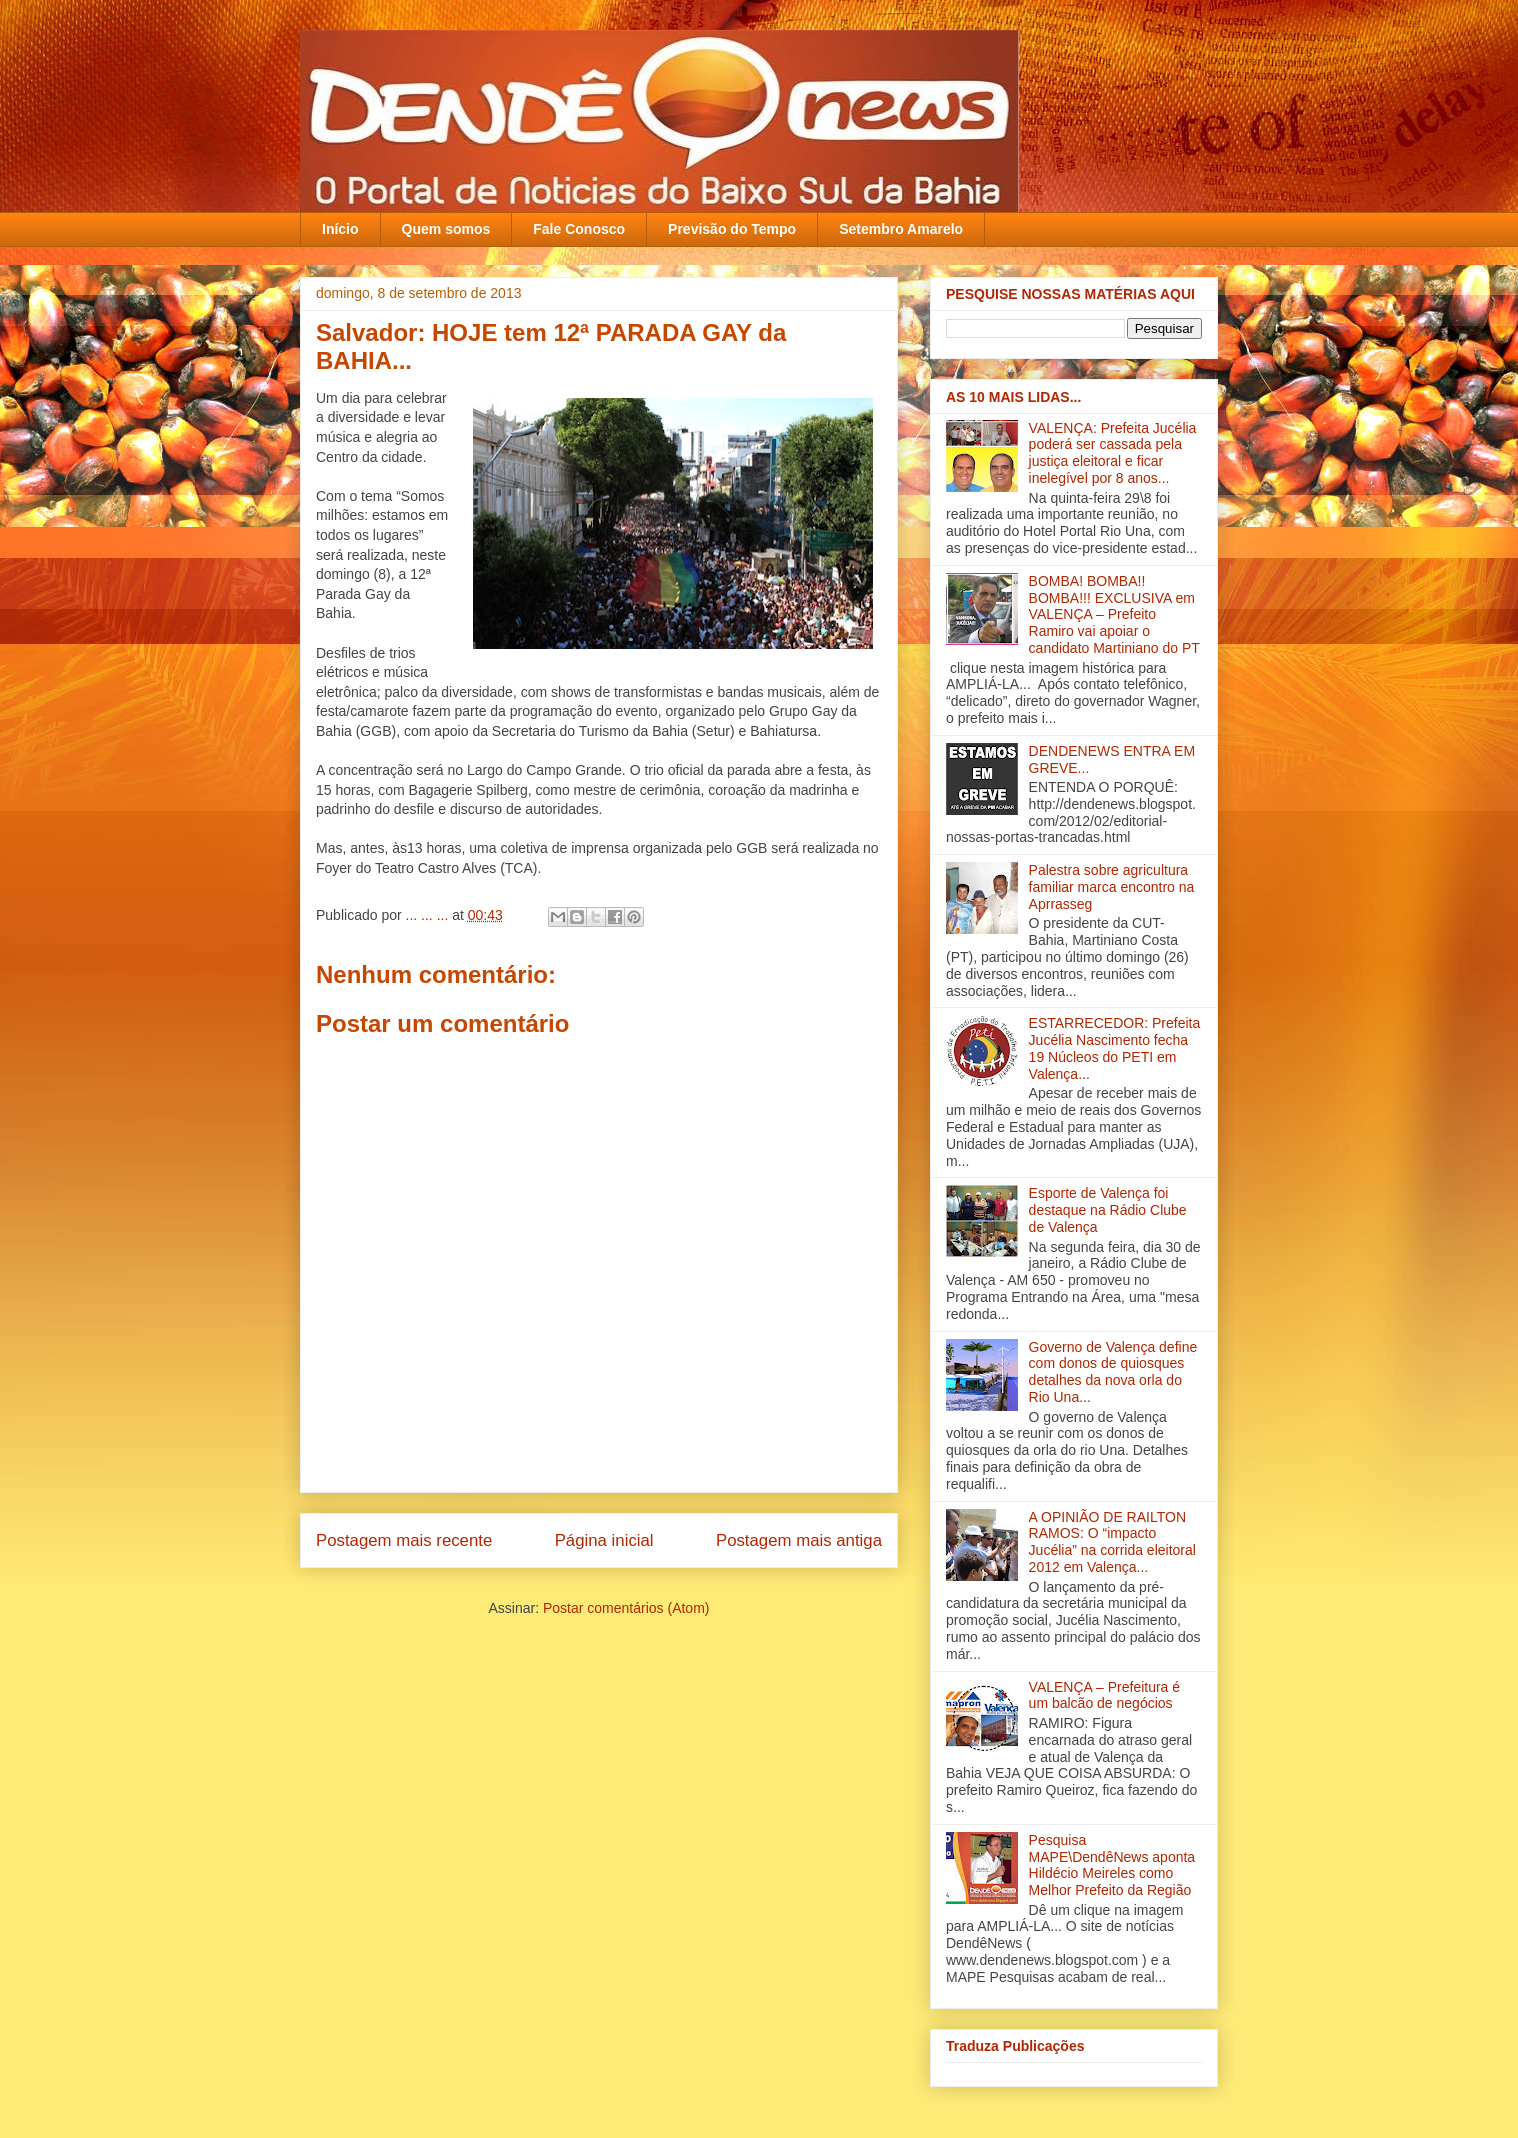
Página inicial (604, 1540)
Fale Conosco (579, 229)
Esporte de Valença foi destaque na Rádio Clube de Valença (1108, 1210)
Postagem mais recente (404, 1540)
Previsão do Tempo (732, 229)
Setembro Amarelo (901, 229)
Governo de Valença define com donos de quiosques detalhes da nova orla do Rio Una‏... (1113, 1372)
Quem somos (446, 229)
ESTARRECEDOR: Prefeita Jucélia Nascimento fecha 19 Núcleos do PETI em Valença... (1115, 1048)
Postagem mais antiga (799, 1540)
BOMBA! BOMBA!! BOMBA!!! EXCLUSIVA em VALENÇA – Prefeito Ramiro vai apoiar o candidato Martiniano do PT (1114, 614)
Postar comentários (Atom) (626, 1608)
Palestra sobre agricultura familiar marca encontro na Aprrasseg (1112, 887)
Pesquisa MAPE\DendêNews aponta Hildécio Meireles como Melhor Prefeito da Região (1112, 1865)
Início (340, 229)
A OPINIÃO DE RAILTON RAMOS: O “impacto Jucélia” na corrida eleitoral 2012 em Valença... (1112, 1542)
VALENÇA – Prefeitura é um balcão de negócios (1104, 1695)
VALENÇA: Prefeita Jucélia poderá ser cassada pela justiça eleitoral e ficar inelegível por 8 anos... (1113, 453)
